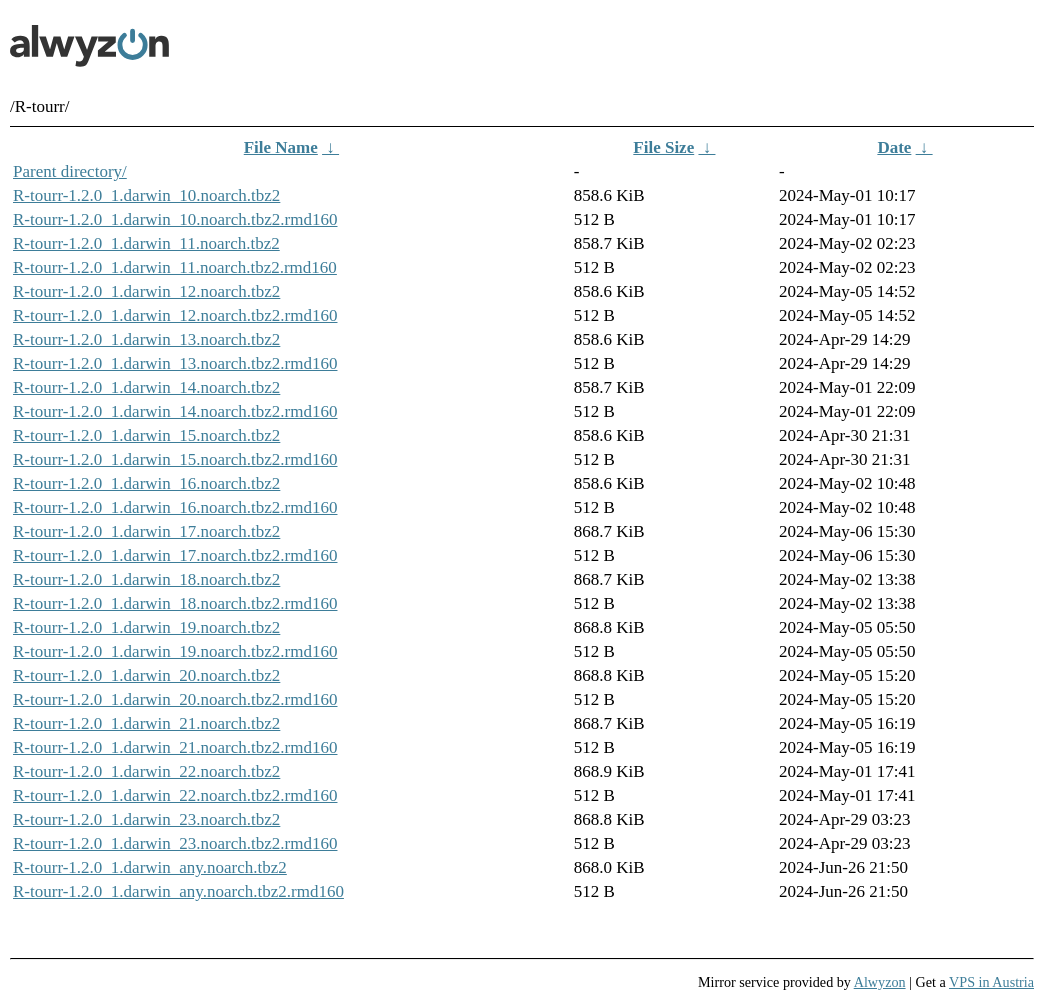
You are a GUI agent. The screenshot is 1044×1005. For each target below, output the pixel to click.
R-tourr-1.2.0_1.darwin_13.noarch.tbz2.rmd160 (175, 363)
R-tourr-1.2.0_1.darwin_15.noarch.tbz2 (146, 435)
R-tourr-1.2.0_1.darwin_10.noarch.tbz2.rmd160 (175, 219)
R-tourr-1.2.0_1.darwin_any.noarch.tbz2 (150, 867)
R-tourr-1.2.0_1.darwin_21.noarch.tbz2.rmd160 (175, 747)
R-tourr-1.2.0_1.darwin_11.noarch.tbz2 (146, 243)
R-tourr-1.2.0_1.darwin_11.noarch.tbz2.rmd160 (175, 267)
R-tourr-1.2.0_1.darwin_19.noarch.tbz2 (146, 627)
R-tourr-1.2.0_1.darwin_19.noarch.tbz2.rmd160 (175, 651)
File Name (281, 147)
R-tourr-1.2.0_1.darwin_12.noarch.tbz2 (146, 291)
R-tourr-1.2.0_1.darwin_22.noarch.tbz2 (146, 771)
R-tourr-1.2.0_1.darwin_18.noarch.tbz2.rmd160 (175, 603)
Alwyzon (880, 982)
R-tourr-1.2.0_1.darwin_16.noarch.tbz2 (146, 483)
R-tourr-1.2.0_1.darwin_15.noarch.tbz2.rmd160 (175, 459)
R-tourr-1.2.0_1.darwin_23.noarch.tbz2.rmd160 (175, 843)
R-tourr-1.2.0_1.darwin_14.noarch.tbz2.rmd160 (175, 411)
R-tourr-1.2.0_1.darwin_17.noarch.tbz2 (146, 531)
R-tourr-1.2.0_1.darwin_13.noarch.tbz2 (146, 339)
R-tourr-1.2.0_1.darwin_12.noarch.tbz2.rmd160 (175, 315)
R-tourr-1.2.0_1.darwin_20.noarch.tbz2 (146, 675)
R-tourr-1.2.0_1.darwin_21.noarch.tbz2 (146, 723)
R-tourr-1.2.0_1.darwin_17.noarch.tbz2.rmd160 (175, 555)
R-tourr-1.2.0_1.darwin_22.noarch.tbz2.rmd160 (175, 795)
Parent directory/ (70, 171)
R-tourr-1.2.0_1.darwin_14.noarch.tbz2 (146, 387)
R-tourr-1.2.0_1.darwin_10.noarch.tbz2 (146, 195)
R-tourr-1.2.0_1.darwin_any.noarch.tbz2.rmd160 (178, 891)
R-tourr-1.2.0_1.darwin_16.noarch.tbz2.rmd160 (175, 507)
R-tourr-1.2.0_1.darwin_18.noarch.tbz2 (146, 579)
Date (894, 147)
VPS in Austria (991, 982)
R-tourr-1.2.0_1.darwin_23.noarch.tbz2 (146, 819)
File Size (663, 147)
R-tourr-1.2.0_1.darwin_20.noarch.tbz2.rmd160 (175, 699)
